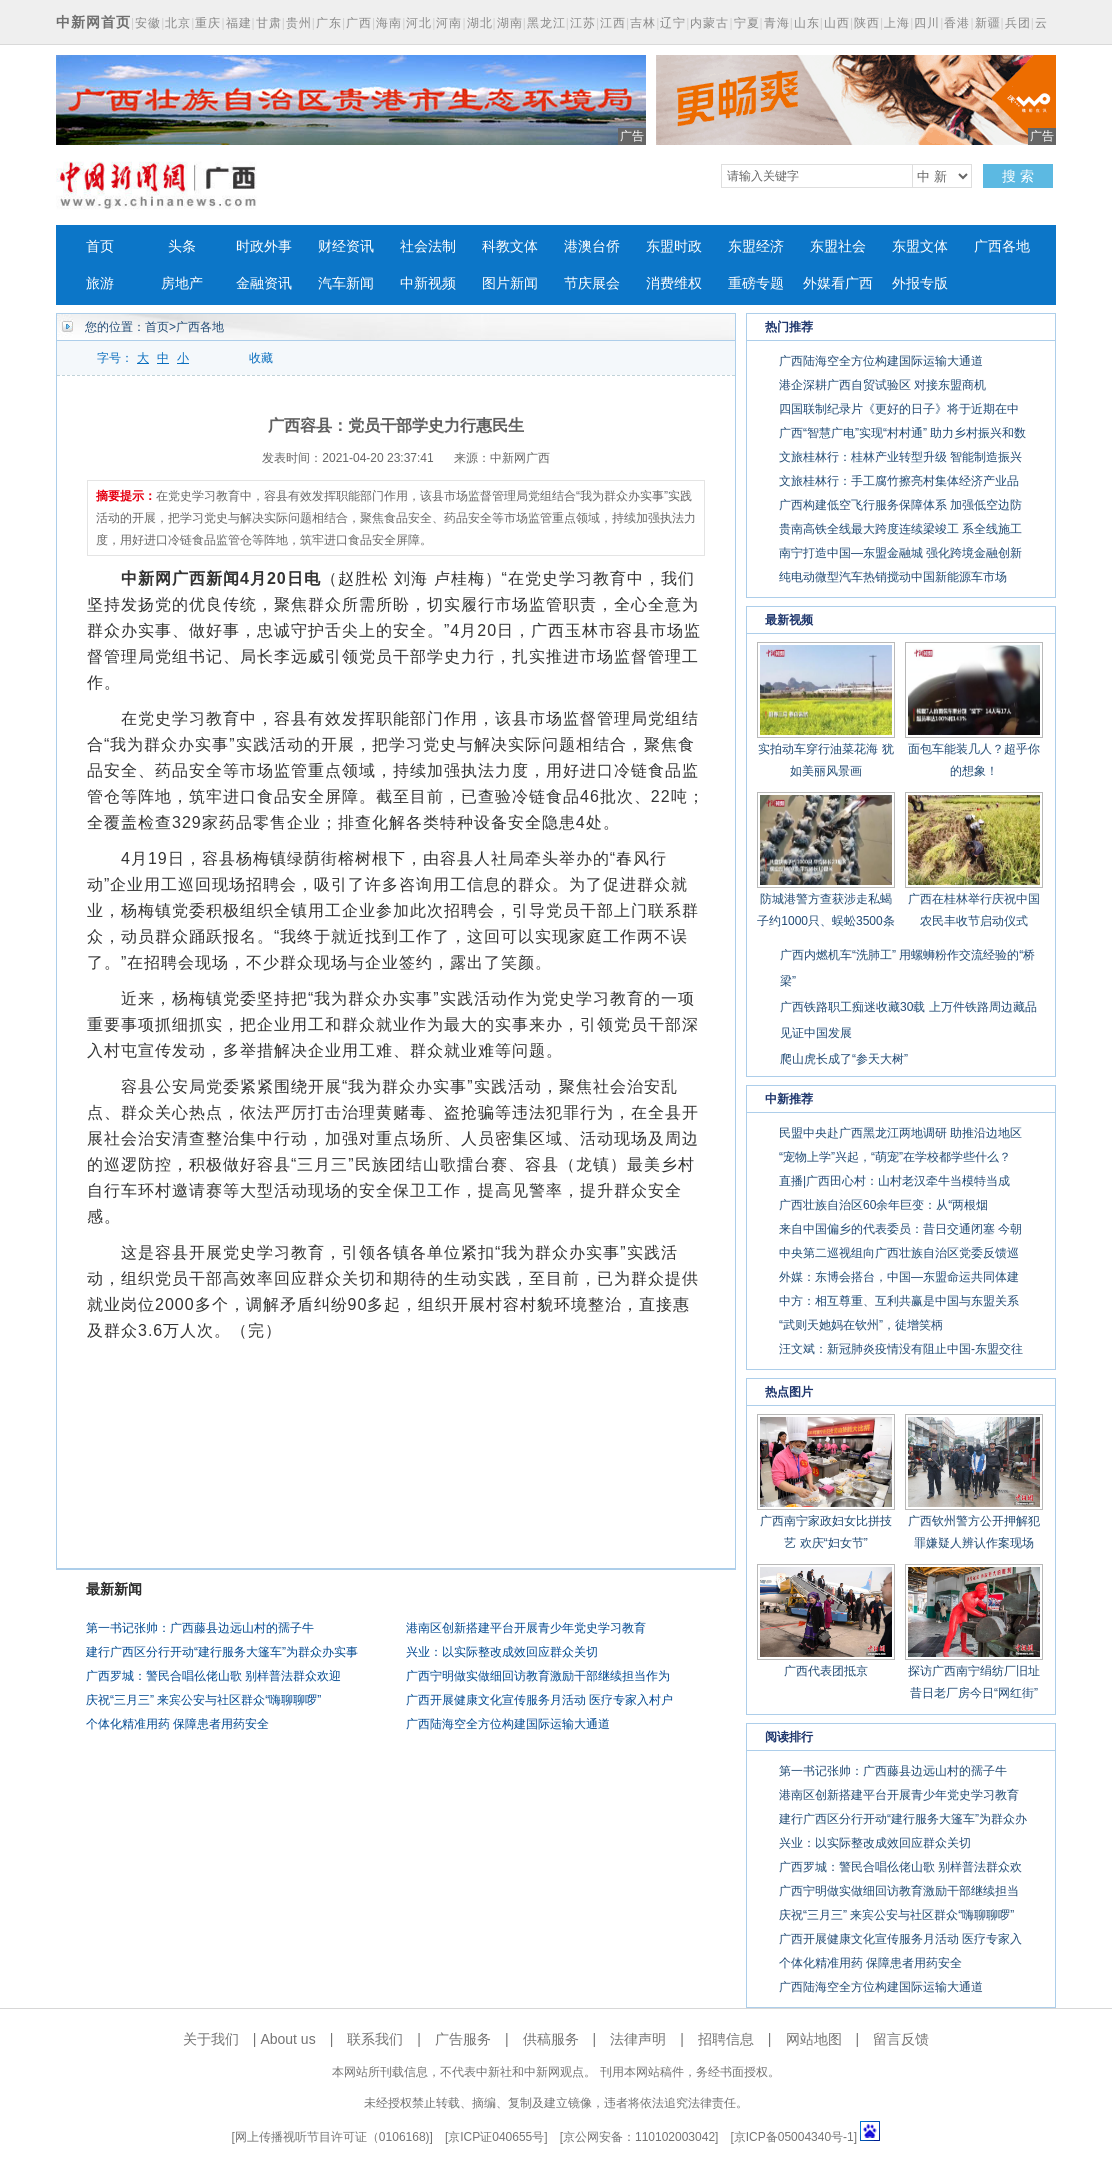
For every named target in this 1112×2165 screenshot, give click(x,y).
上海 (897, 23)
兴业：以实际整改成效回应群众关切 (502, 1652)
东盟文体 (920, 246)
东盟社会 (838, 246)
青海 (777, 23)
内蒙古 (709, 23)
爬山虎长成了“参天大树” (844, 1059)
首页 (100, 246)
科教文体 (510, 246)
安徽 (148, 23)
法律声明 (638, 2039)
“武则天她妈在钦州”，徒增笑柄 (861, 1325)
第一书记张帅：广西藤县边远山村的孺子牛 (200, 1628)
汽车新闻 (346, 283)
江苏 (583, 23)
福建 (239, 23)
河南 (449, 23)
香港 (957, 23)
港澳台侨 (592, 246)
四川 (927, 23)
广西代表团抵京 (826, 1671)
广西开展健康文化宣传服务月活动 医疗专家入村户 (539, 1700)
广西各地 (1002, 246)
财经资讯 (346, 246)
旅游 (100, 283)
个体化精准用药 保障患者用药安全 (177, 1724)
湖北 (480, 23)
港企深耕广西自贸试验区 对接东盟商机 (882, 385)
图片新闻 (510, 283)
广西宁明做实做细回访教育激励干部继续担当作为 (538, 1676)
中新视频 (428, 283)
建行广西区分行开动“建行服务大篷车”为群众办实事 (222, 1652)
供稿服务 (551, 2039)
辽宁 (673, 23)
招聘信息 (726, 2039)
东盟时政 (674, 246)
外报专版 (920, 283)
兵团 (1018, 23)
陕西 (867, 23)
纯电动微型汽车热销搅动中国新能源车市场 (893, 577)
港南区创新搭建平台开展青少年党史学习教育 (526, 1628)
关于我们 (211, 2039)
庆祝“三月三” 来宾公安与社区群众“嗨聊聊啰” (203, 1700)
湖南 (510, 23)
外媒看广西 (838, 283)
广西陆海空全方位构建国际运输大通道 (508, 1724)
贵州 (299, 23)
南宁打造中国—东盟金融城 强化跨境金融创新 (900, 553)
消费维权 (674, 283)
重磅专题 (756, 283)
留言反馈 (901, 2039)
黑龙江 (546, 23)
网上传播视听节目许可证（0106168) (332, 2137)
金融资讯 (264, 283)
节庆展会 (592, 283)
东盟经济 (756, 246)
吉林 (643, 23)
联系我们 (375, 2039)
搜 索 (1018, 176)
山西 (837, 23)
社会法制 (428, 246)
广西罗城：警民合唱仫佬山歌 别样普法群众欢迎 (213, 1676)
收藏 (261, 358)
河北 (419, 23)
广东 (329, 23)
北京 (178, 23)
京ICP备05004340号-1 (794, 2137)
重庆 (208, 23)
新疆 (988, 23)
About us (287, 2039)
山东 (807, 23)
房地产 (182, 283)
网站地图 (814, 2039)
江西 (613, 23)
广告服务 (463, 2039)
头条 (182, 246)
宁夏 (747, 23)
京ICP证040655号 (496, 2137)
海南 (389, 23)
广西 (359, 23)
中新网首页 (93, 22)
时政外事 (264, 246)
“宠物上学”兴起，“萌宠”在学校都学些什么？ (895, 1157)
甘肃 (269, 23)
